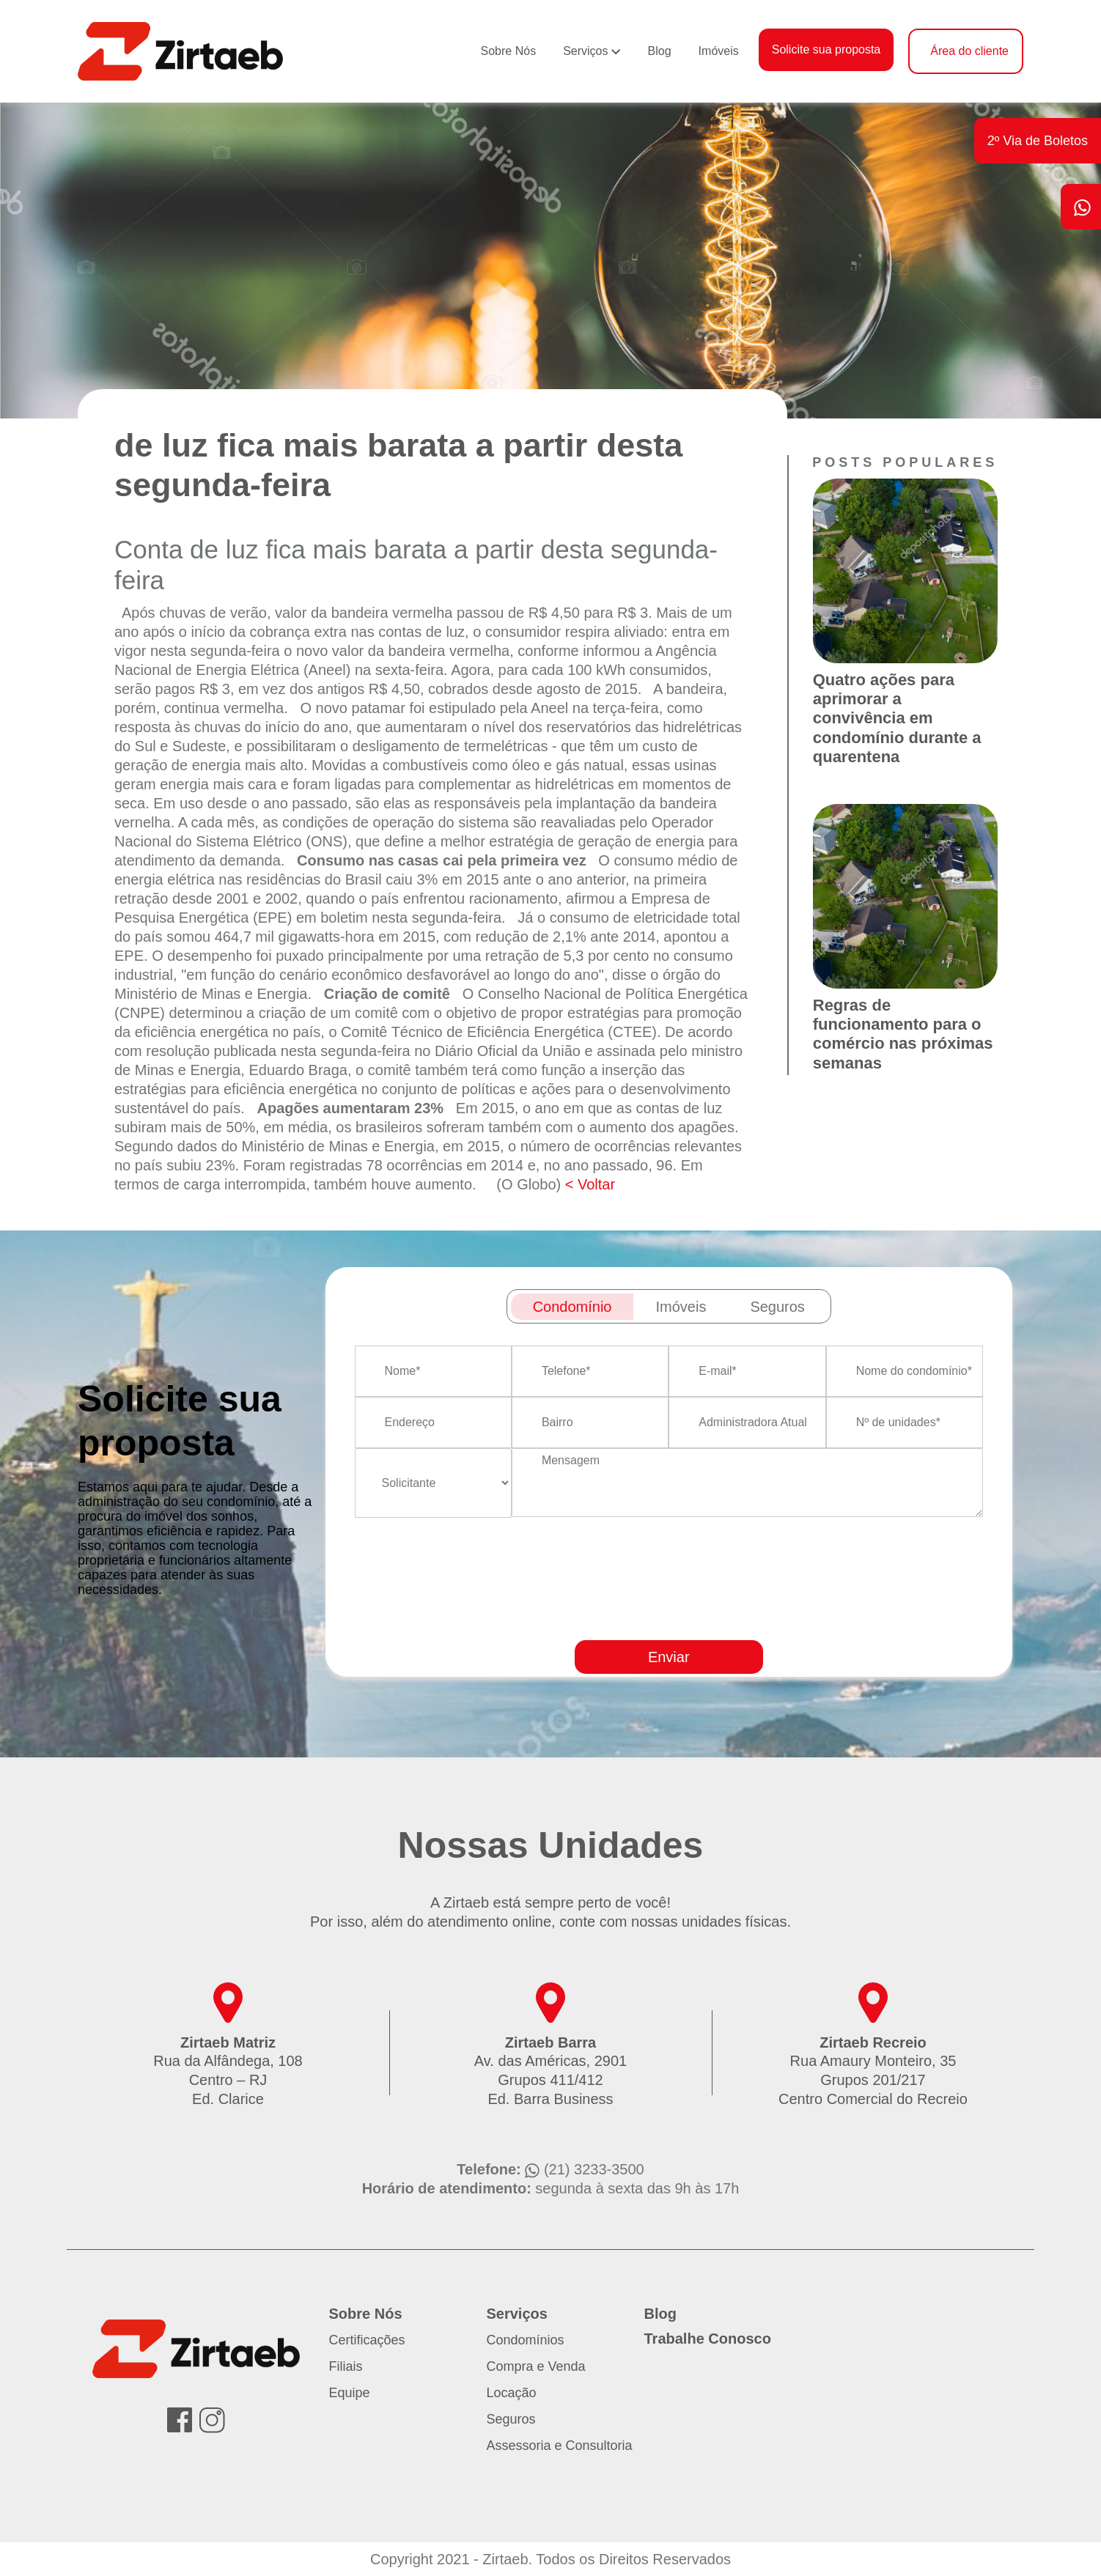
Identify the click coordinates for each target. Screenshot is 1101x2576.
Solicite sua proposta (826, 49)
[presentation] (704, 1621)
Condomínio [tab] (572, 1307)
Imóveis (719, 51)
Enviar (669, 1657)
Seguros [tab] (777, 1307)
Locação (512, 2392)
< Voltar (590, 1184)
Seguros (511, 2419)
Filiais (346, 2366)
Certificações (367, 2340)
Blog (659, 51)
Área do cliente (969, 51)
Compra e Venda (536, 2366)
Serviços (585, 51)
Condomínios (525, 2340)
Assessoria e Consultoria (560, 2445)
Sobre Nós (509, 51)
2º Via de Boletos (1037, 140)
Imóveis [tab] (680, 1307)
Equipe (349, 2392)
